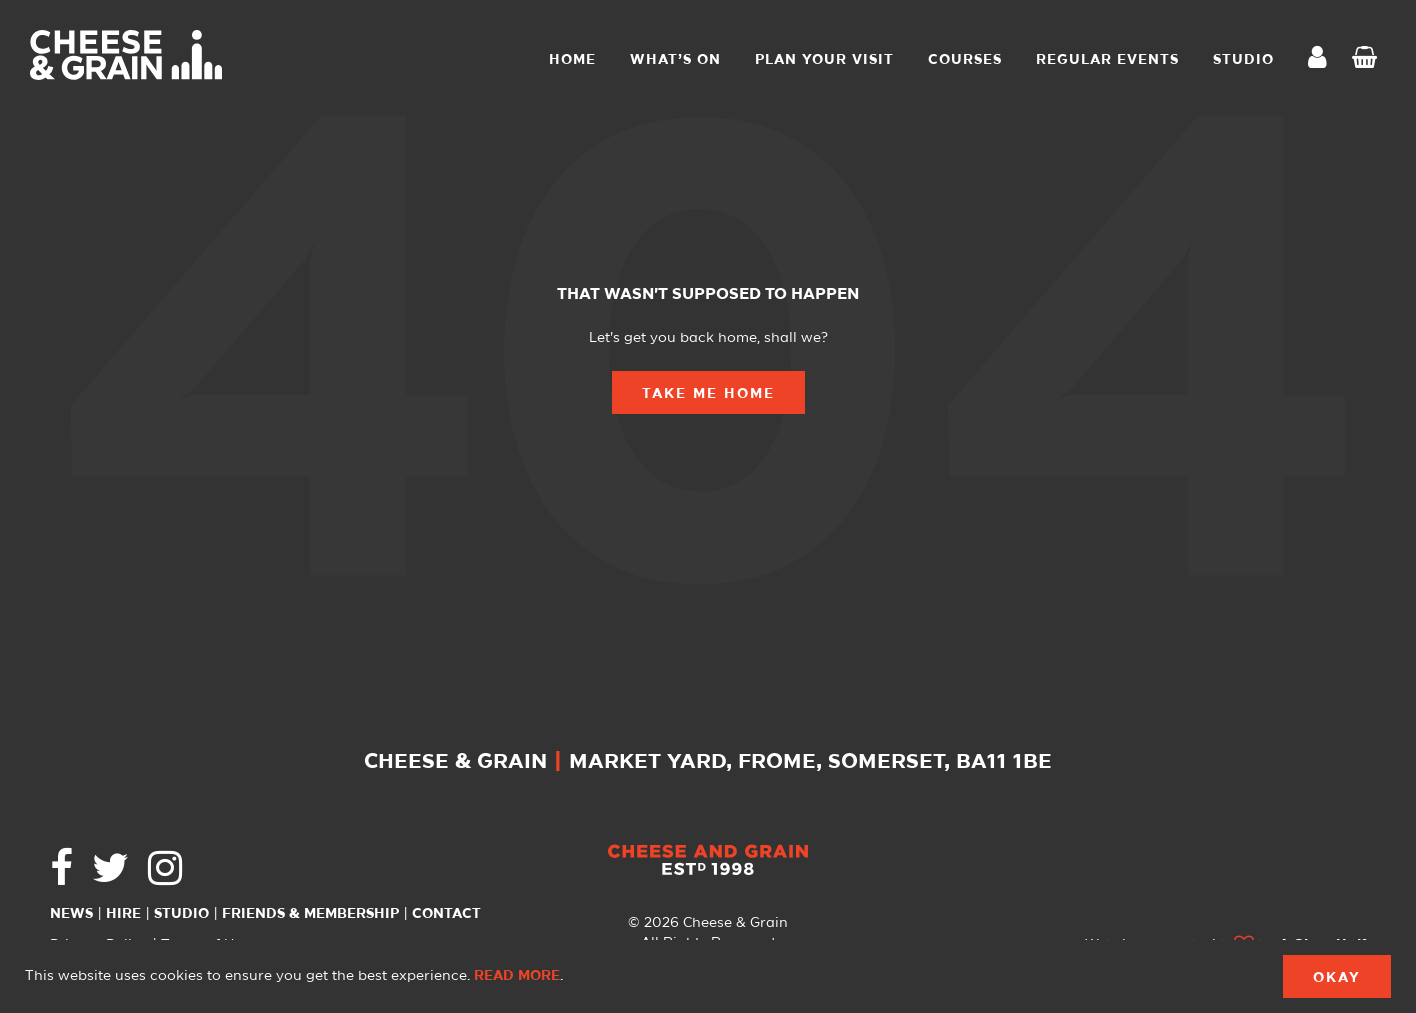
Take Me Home (708, 394)
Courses (965, 60)
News (71, 914)
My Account (1323, 59)
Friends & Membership (310, 914)
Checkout (1369, 60)
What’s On (675, 60)
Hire (123, 914)
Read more (517, 976)
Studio (181, 914)
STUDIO (1243, 60)
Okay (1337, 978)
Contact (446, 914)
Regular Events (1107, 60)
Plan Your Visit (824, 60)
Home (572, 60)
